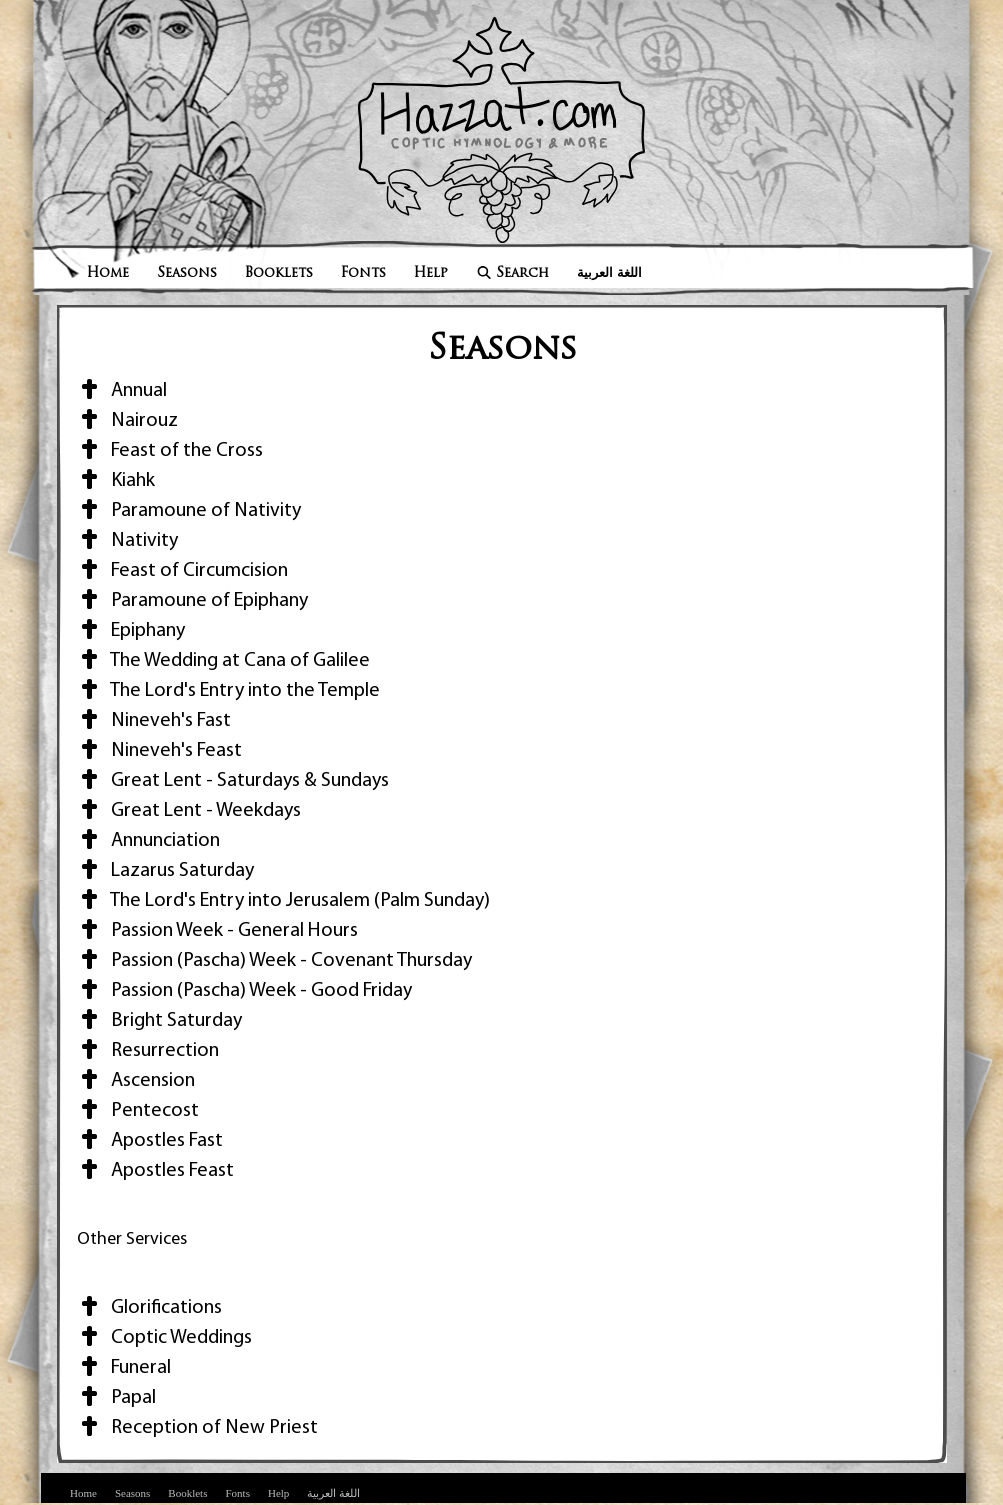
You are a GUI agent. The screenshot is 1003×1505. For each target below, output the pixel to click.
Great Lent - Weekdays (189, 811)
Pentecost (138, 1111)
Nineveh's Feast (159, 751)
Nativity (127, 541)
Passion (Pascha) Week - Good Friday (244, 991)
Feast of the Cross (170, 451)
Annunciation (148, 841)
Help (431, 273)
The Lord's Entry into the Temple (228, 691)
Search (512, 273)
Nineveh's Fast (154, 721)
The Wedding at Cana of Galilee (223, 661)
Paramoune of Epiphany (192, 601)
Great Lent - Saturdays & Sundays (233, 781)
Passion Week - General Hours (217, 931)
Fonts (363, 273)
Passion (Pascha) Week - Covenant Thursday (274, 961)
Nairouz (127, 421)
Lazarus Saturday (165, 871)
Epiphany (131, 631)
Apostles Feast (155, 1171)
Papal (116, 1398)
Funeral (124, 1368)
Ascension (136, 1081)
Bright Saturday (159, 1021)
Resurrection (148, 1051)
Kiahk (116, 481)
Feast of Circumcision (182, 571)
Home (108, 273)
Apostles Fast (150, 1141)
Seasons (187, 273)
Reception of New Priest (197, 1428)
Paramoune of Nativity (189, 511)
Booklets (279, 273)
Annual (122, 391)
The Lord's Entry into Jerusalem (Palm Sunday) (283, 901)
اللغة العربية (609, 273)
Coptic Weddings (164, 1338)
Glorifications (149, 1308)
